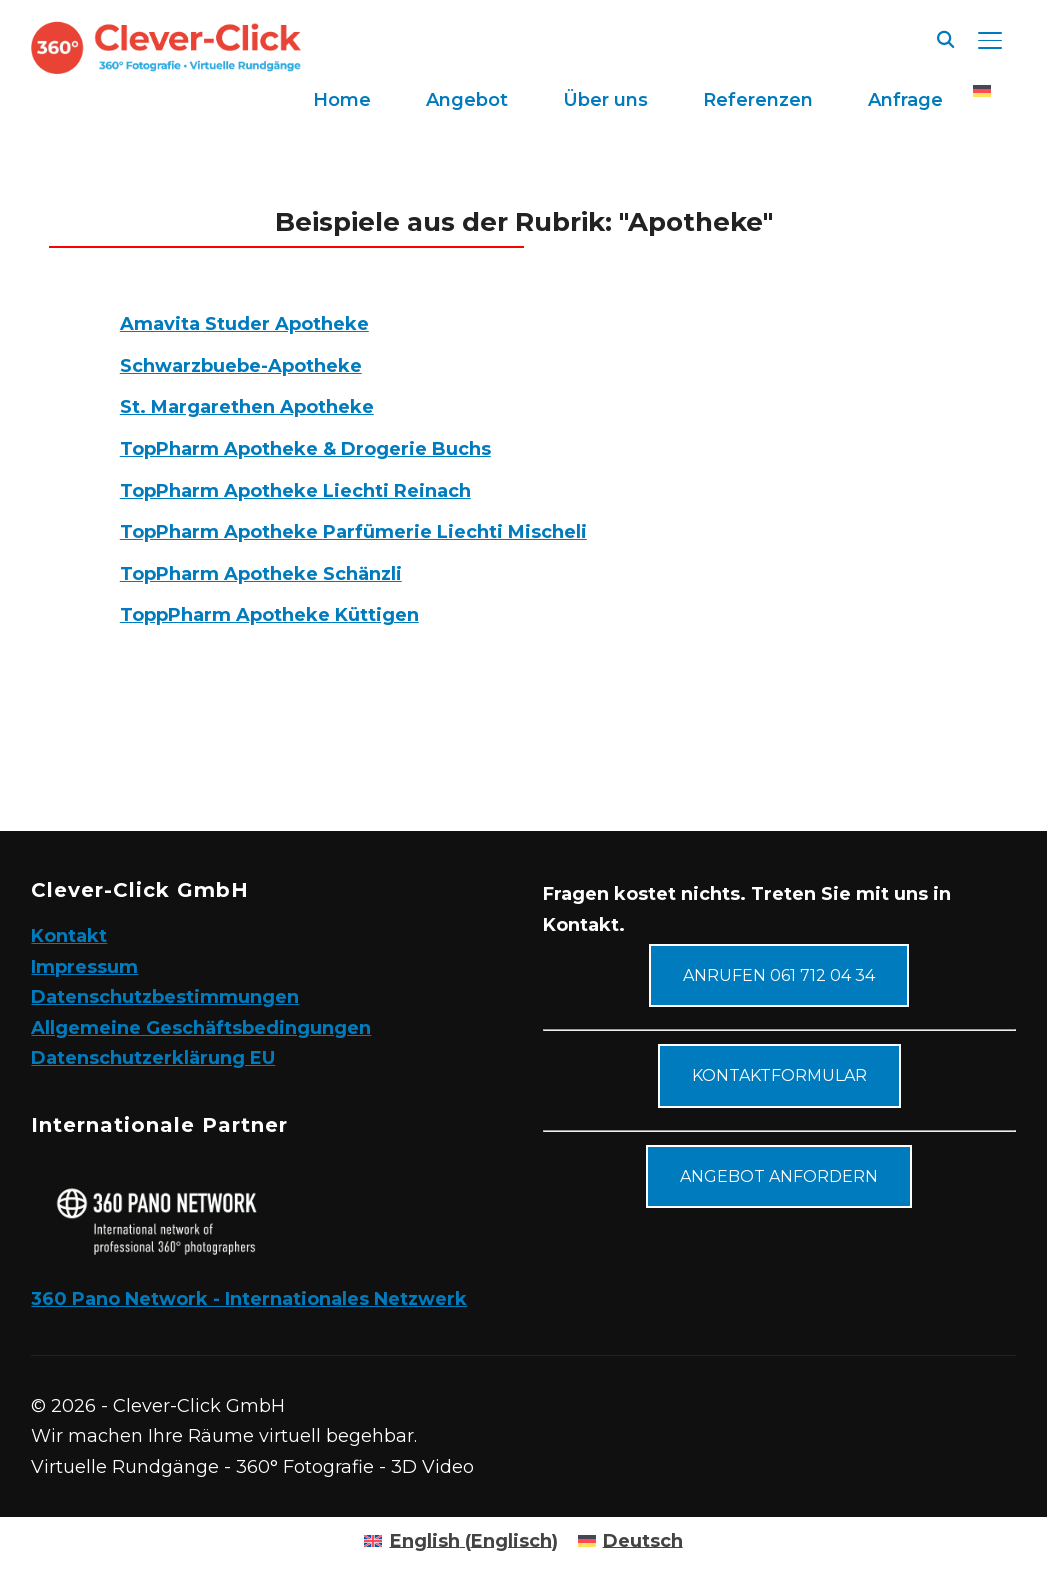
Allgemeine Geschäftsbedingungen (201, 1028)
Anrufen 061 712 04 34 (779, 975)
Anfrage (905, 100)
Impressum (84, 967)
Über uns (605, 100)
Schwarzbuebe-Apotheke (241, 366)
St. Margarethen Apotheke (247, 407)
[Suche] (946, 38)
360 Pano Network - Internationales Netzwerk (249, 1299)
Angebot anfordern (779, 1176)
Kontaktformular (779, 1075)
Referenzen (758, 100)
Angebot (467, 100)
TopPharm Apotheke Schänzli (261, 574)
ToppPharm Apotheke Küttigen (269, 615)
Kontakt (69, 936)
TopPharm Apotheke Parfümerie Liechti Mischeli (353, 532)
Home (342, 100)
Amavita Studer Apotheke (244, 324)
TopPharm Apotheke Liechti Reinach (295, 491)
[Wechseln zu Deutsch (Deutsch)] (630, 1541)
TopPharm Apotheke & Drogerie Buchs (305, 449)
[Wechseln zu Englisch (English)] (460, 1541)
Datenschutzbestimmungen (165, 997)
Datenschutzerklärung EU (153, 1058)
